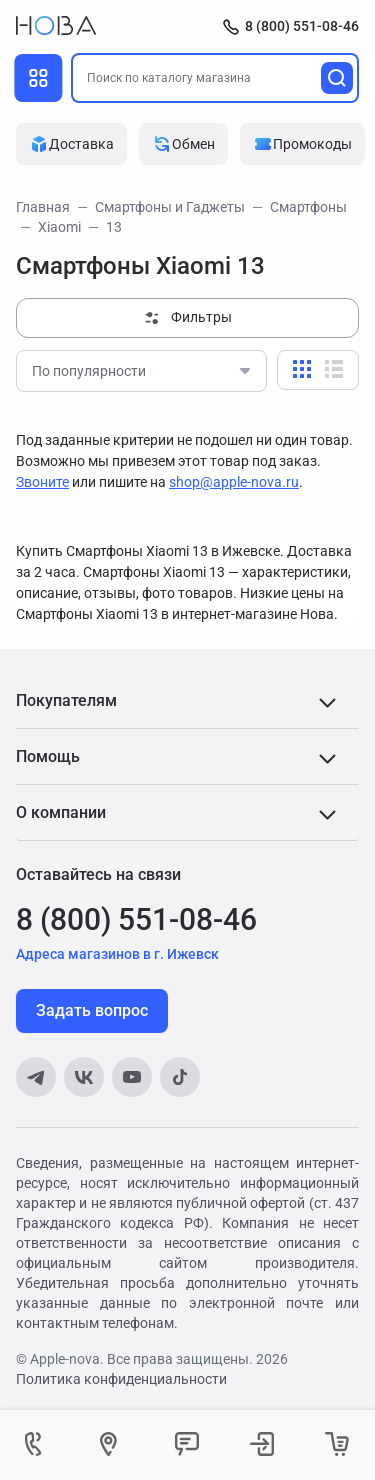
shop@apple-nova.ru (234, 482)
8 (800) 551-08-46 (302, 26)
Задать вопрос (92, 1010)
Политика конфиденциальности (121, 1379)
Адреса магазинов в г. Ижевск (117, 954)
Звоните (42, 482)
